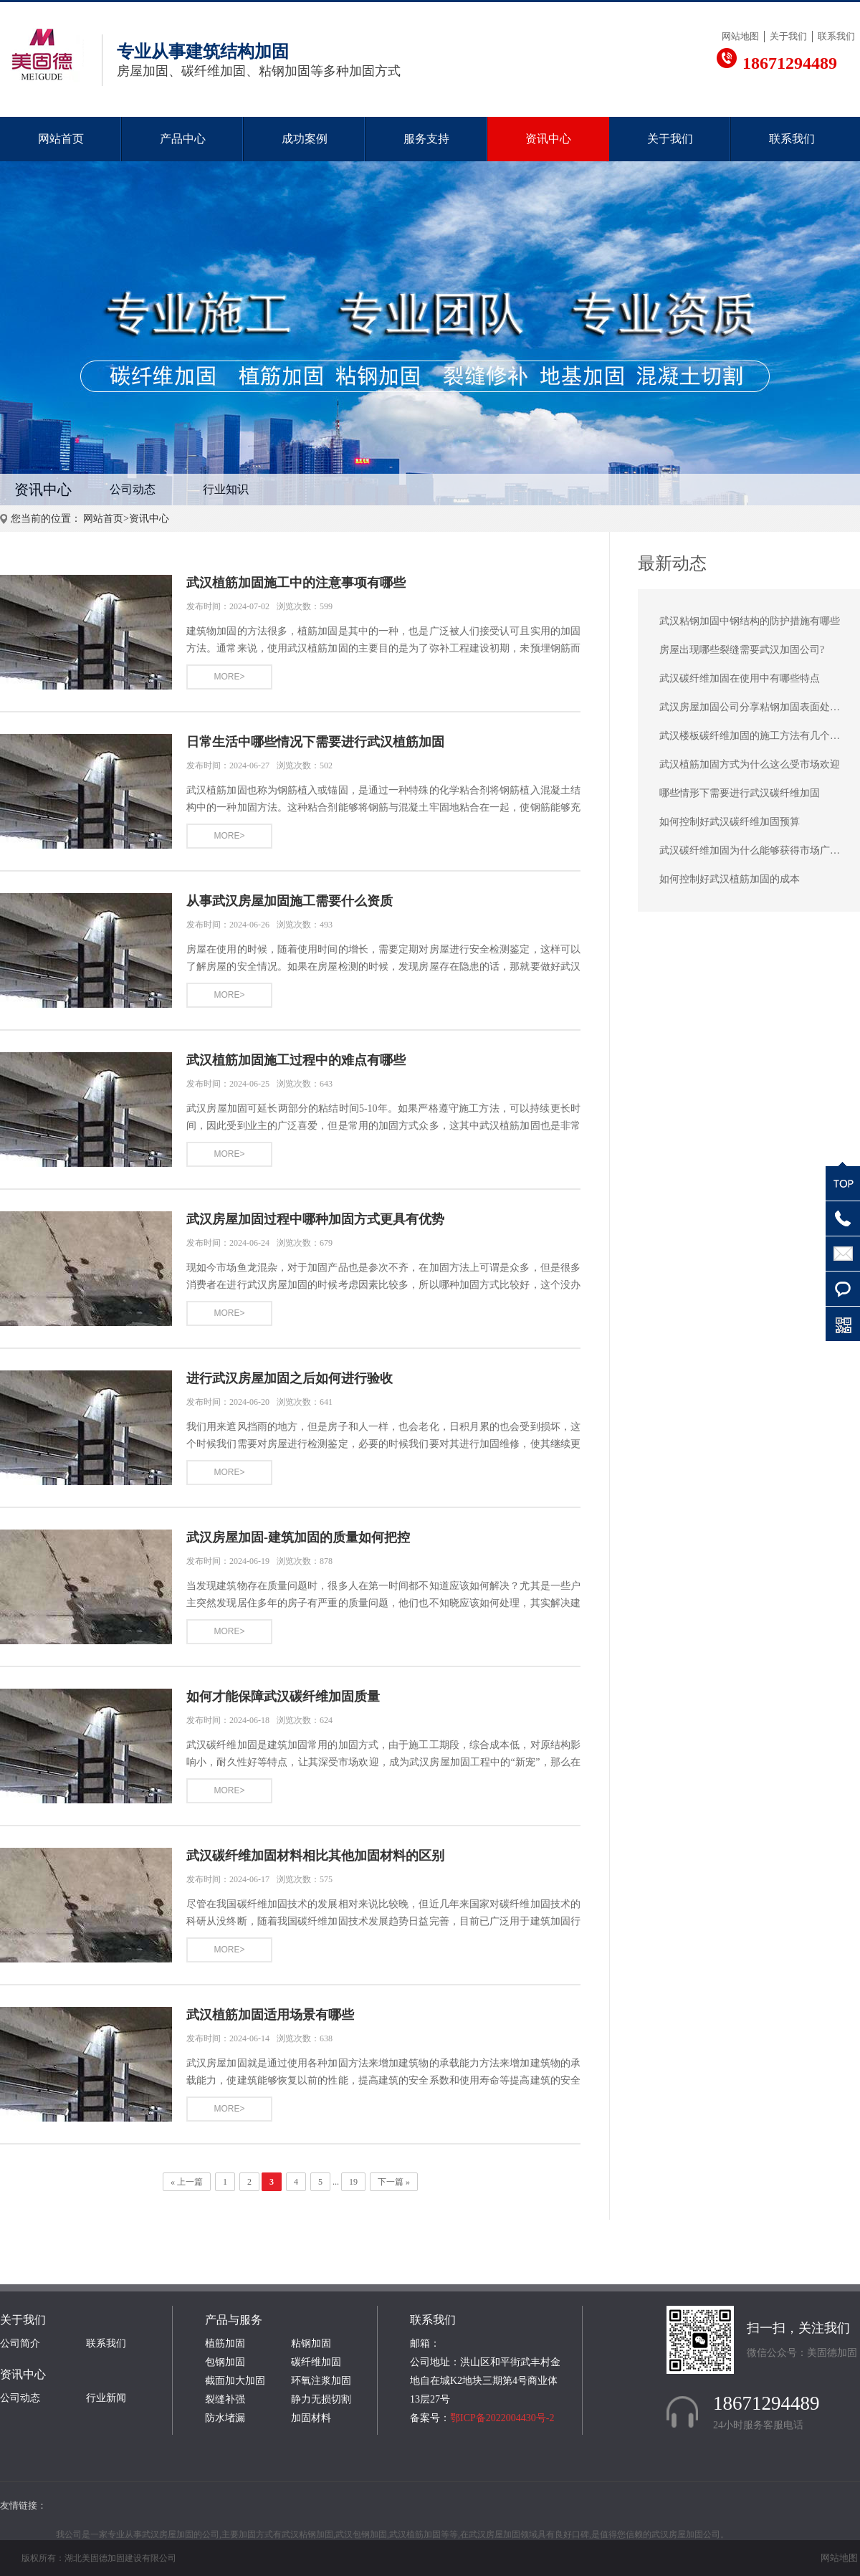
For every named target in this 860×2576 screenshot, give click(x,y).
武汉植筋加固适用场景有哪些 (270, 2015)
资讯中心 (548, 139)
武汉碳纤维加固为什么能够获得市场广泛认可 (759, 850)
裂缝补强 (225, 2399)
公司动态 (133, 489)
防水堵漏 (225, 2418)
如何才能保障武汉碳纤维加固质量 (283, 1696)
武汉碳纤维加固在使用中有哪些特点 (739, 678)
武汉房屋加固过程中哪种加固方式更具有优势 (315, 1219)
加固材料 (311, 2418)
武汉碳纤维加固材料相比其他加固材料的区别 (315, 1855)
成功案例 (305, 139)
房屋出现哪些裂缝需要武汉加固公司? (741, 649)
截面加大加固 (235, 2380)
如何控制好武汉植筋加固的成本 (729, 879)
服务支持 (426, 139)
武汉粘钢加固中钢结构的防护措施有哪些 (749, 621)
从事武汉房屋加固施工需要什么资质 (289, 901)
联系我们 (836, 36)
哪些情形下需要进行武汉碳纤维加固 (739, 793)
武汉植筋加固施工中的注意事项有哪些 (296, 583)
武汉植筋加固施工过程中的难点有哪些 (296, 1060)
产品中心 (183, 139)
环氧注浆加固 (321, 2380)
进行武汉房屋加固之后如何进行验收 (289, 1378)
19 (353, 2182)
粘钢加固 (311, 2343)
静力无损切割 (321, 2399)
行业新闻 (106, 2398)
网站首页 (61, 139)
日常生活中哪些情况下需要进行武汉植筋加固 (315, 742)
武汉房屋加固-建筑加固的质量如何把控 (298, 1537)
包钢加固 (225, 2362)
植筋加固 (225, 2343)
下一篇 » (394, 2182)
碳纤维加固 (316, 2362)
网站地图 (740, 36)
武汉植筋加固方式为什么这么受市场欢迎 (749, 764)
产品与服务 (233, 2320)
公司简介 (20, 2343)
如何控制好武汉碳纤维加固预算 (729, 821)
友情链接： (23, 2505)
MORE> (229, 677)
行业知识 (226, 489)
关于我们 (788, 36)
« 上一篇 (187, 2182)
